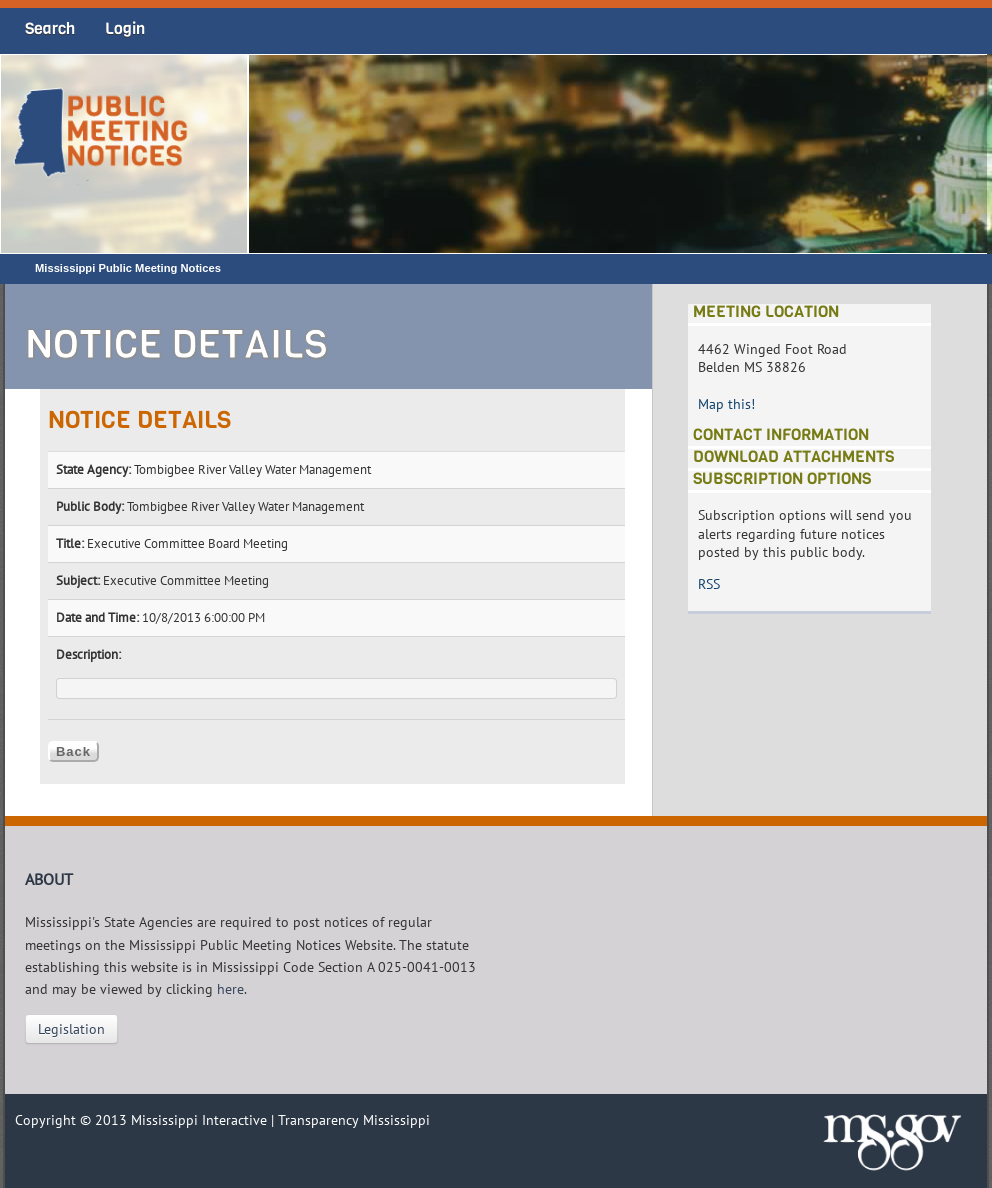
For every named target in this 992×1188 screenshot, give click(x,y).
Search (50, 28)
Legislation (71, 1029)
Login (125, 28)
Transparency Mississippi (354, 1120)
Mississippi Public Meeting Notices (128, 268)
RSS (709, 584)
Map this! (726, 404)
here (230, 989)
